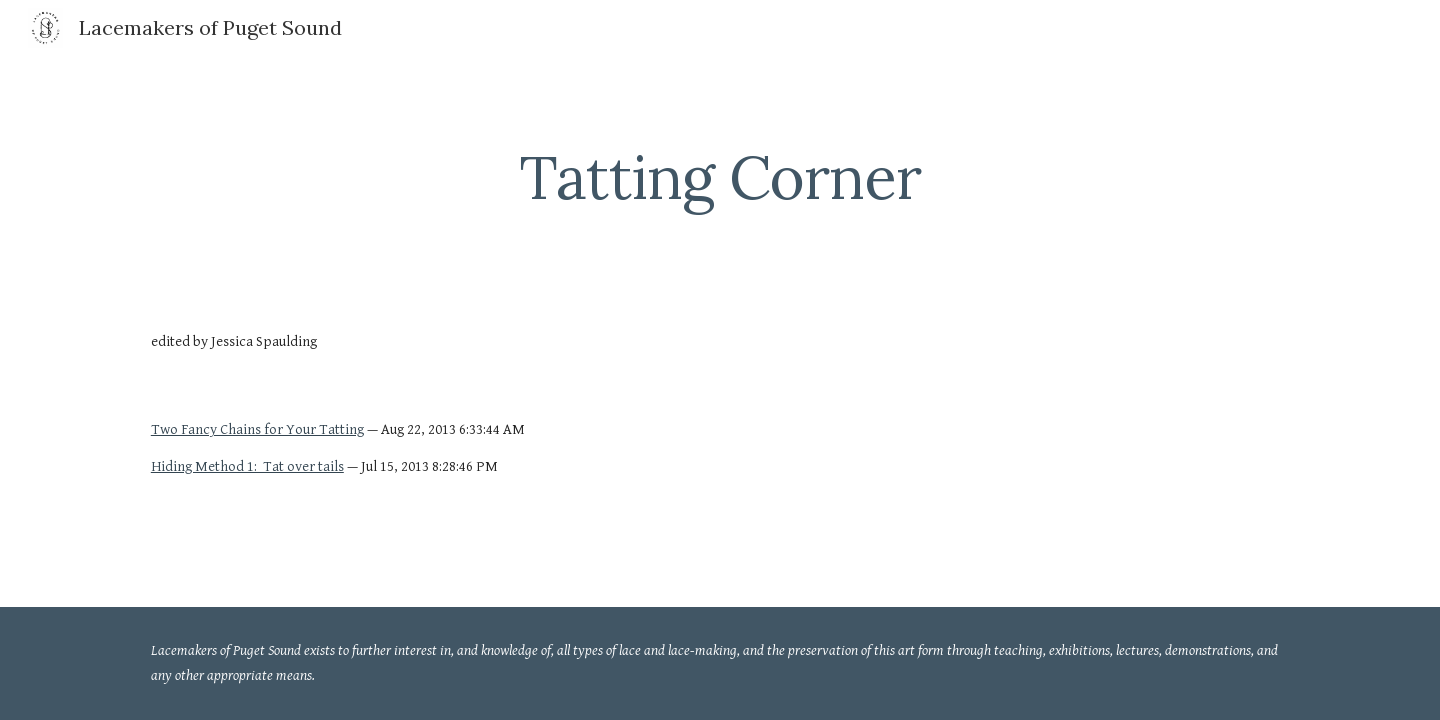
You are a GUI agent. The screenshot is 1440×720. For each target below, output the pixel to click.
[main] (720, 177)
